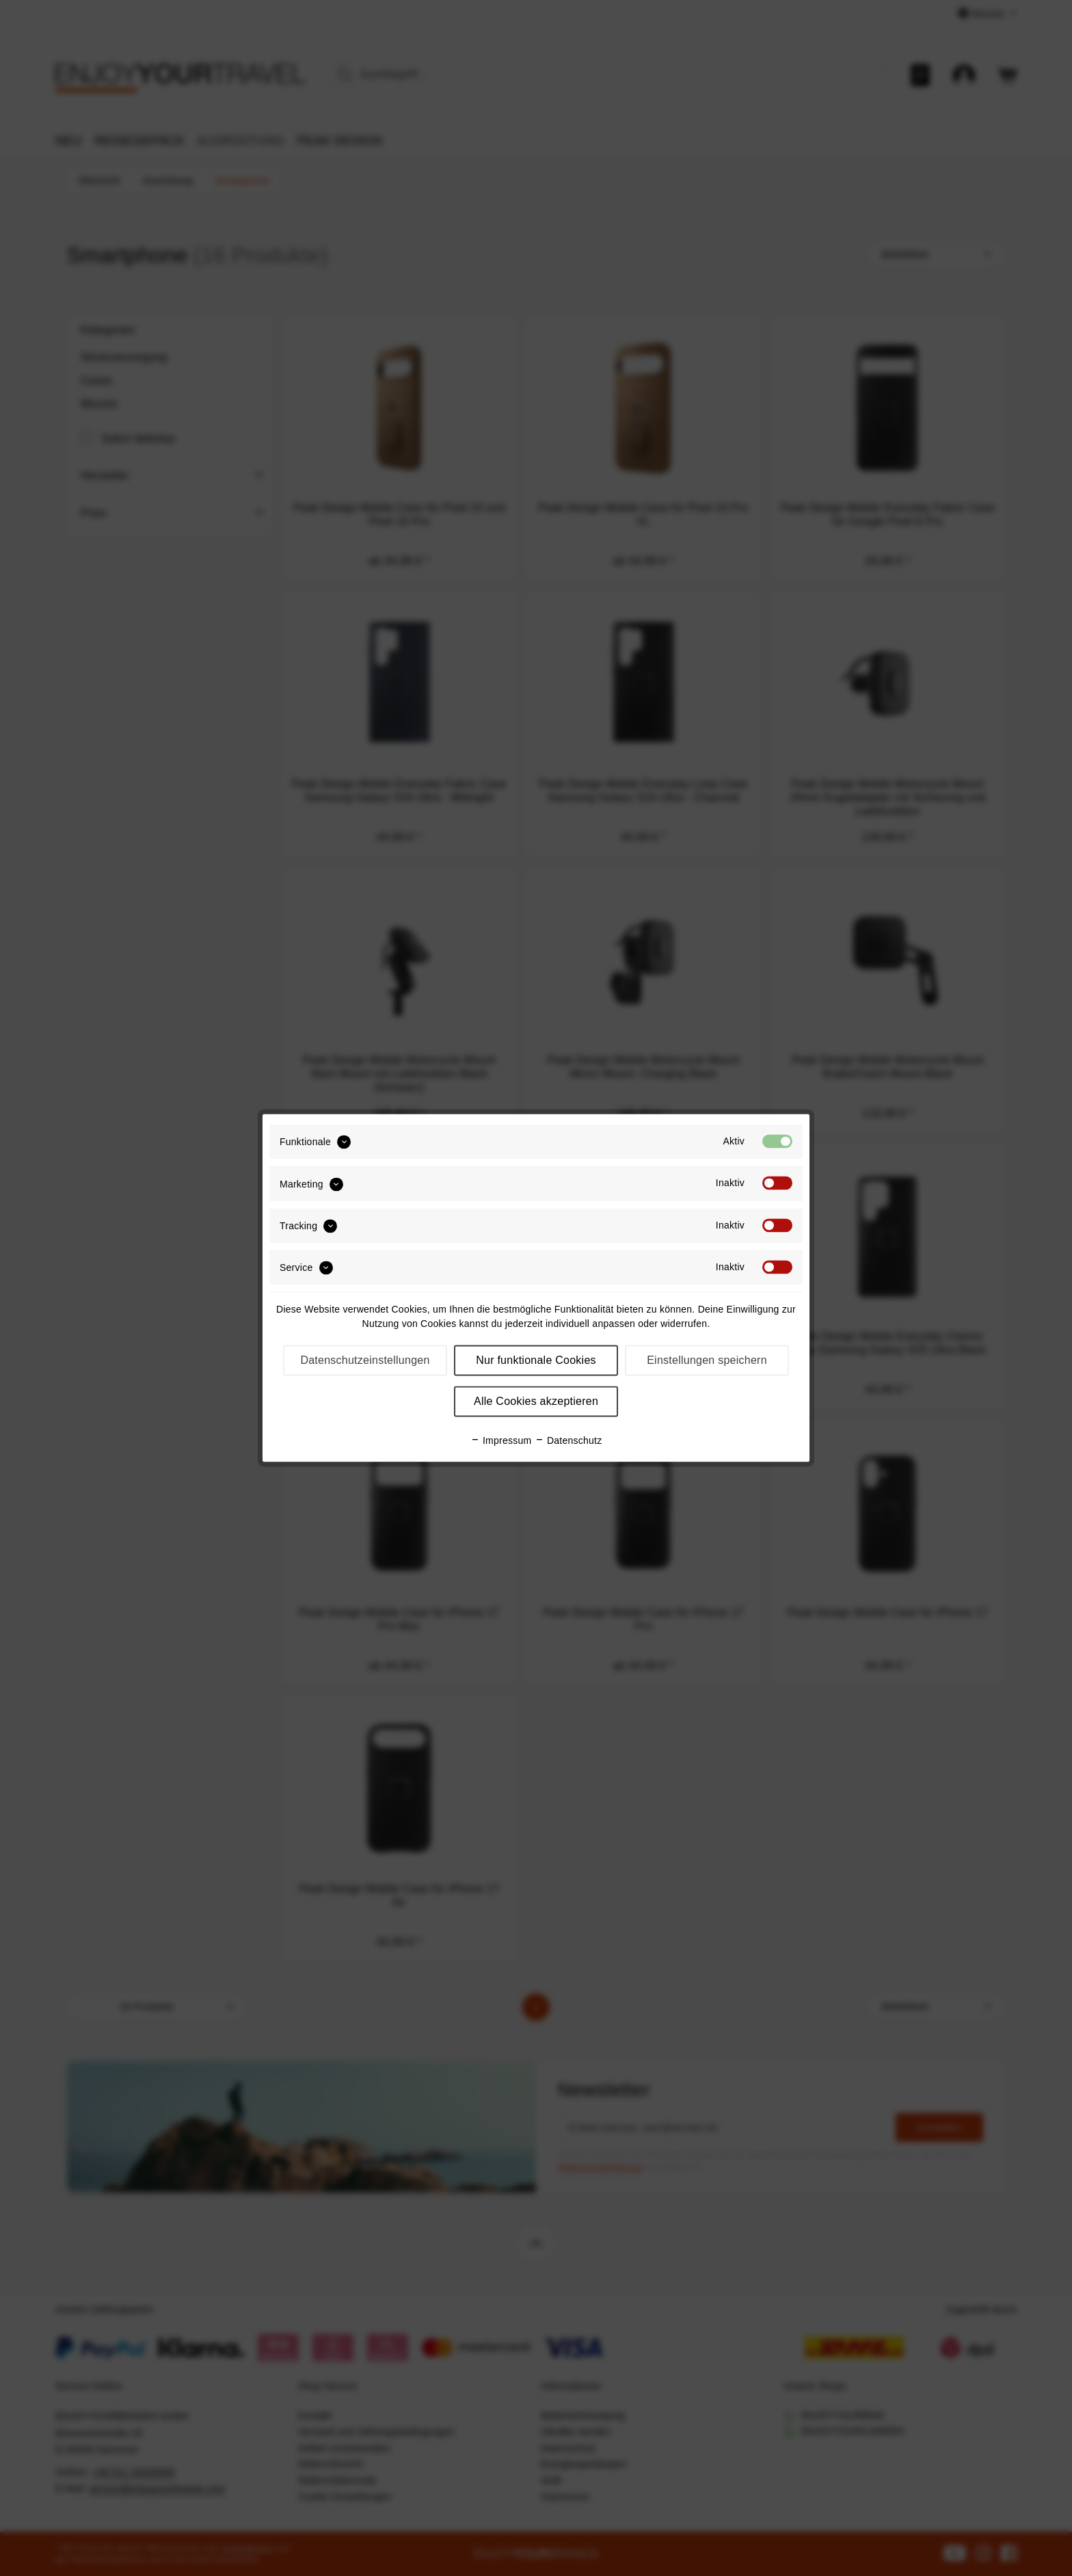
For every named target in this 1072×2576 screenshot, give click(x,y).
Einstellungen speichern (707, 1361)
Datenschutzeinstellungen (364, 1361)
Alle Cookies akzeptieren (536, 1402)
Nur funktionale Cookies (536, 1361)
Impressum (501, 1441)
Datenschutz (568, 1441)
